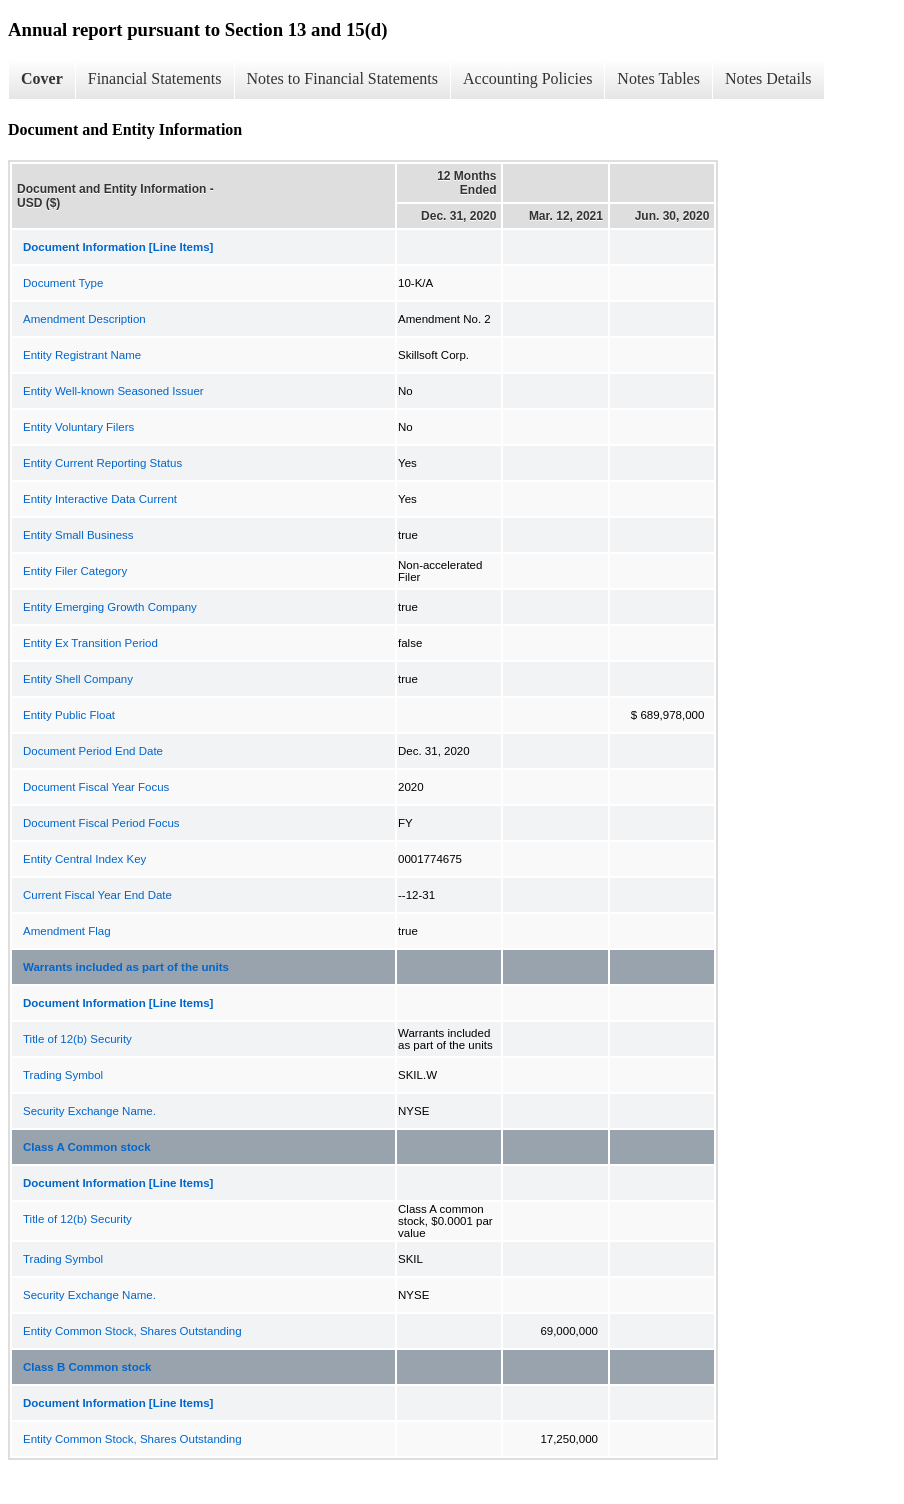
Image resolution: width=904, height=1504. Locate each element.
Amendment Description (84, 319)
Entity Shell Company (78, 679)
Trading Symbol (63, 1075)
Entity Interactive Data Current (100, 499)
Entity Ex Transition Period (90, 643)
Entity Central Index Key (84, 859)
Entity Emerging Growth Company (110, 607)
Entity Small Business (78, 535)
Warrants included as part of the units (126, 967)
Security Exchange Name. (89, 1111)
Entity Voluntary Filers (78, 427)
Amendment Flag (67, 931)
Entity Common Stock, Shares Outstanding (132, 1331)
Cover (42, 78)
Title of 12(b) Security (77, 1039)
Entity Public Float (69, 715)
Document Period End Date (93, 751)
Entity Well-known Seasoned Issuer (113, 391)
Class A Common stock (87, 1147)
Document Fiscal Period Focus (101, 823)
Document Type (63, 283)
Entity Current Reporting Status (102, 463)
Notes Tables (658, 78)
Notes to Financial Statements (343, 78)
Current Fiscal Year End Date (97, 895)
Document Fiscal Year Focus (96, 787)
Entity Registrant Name (82, 355)
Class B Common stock (87, 1367)
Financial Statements (155, 78)
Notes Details (768, 78)
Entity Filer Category (75, 571)
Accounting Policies (527, 78)
